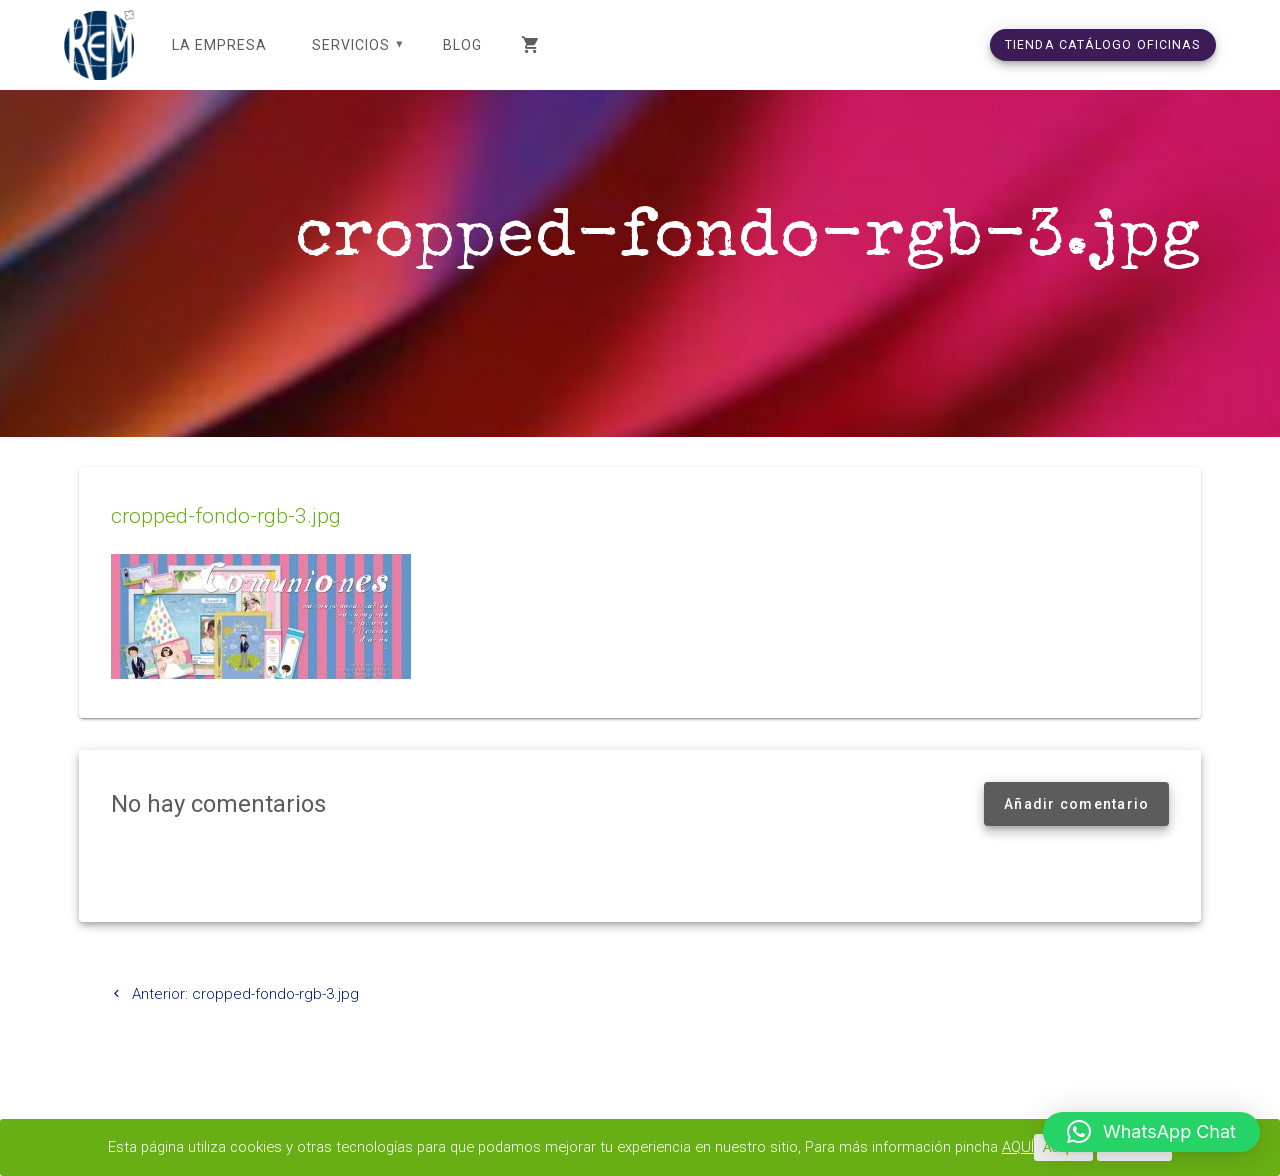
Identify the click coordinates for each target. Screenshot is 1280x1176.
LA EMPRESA (219, 45)
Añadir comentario (1076, 828)
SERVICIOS (351, 45)
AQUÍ (1029, 1148)
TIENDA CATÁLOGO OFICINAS (1103, 44)
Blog (462, 45)
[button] (1151, 1132)
